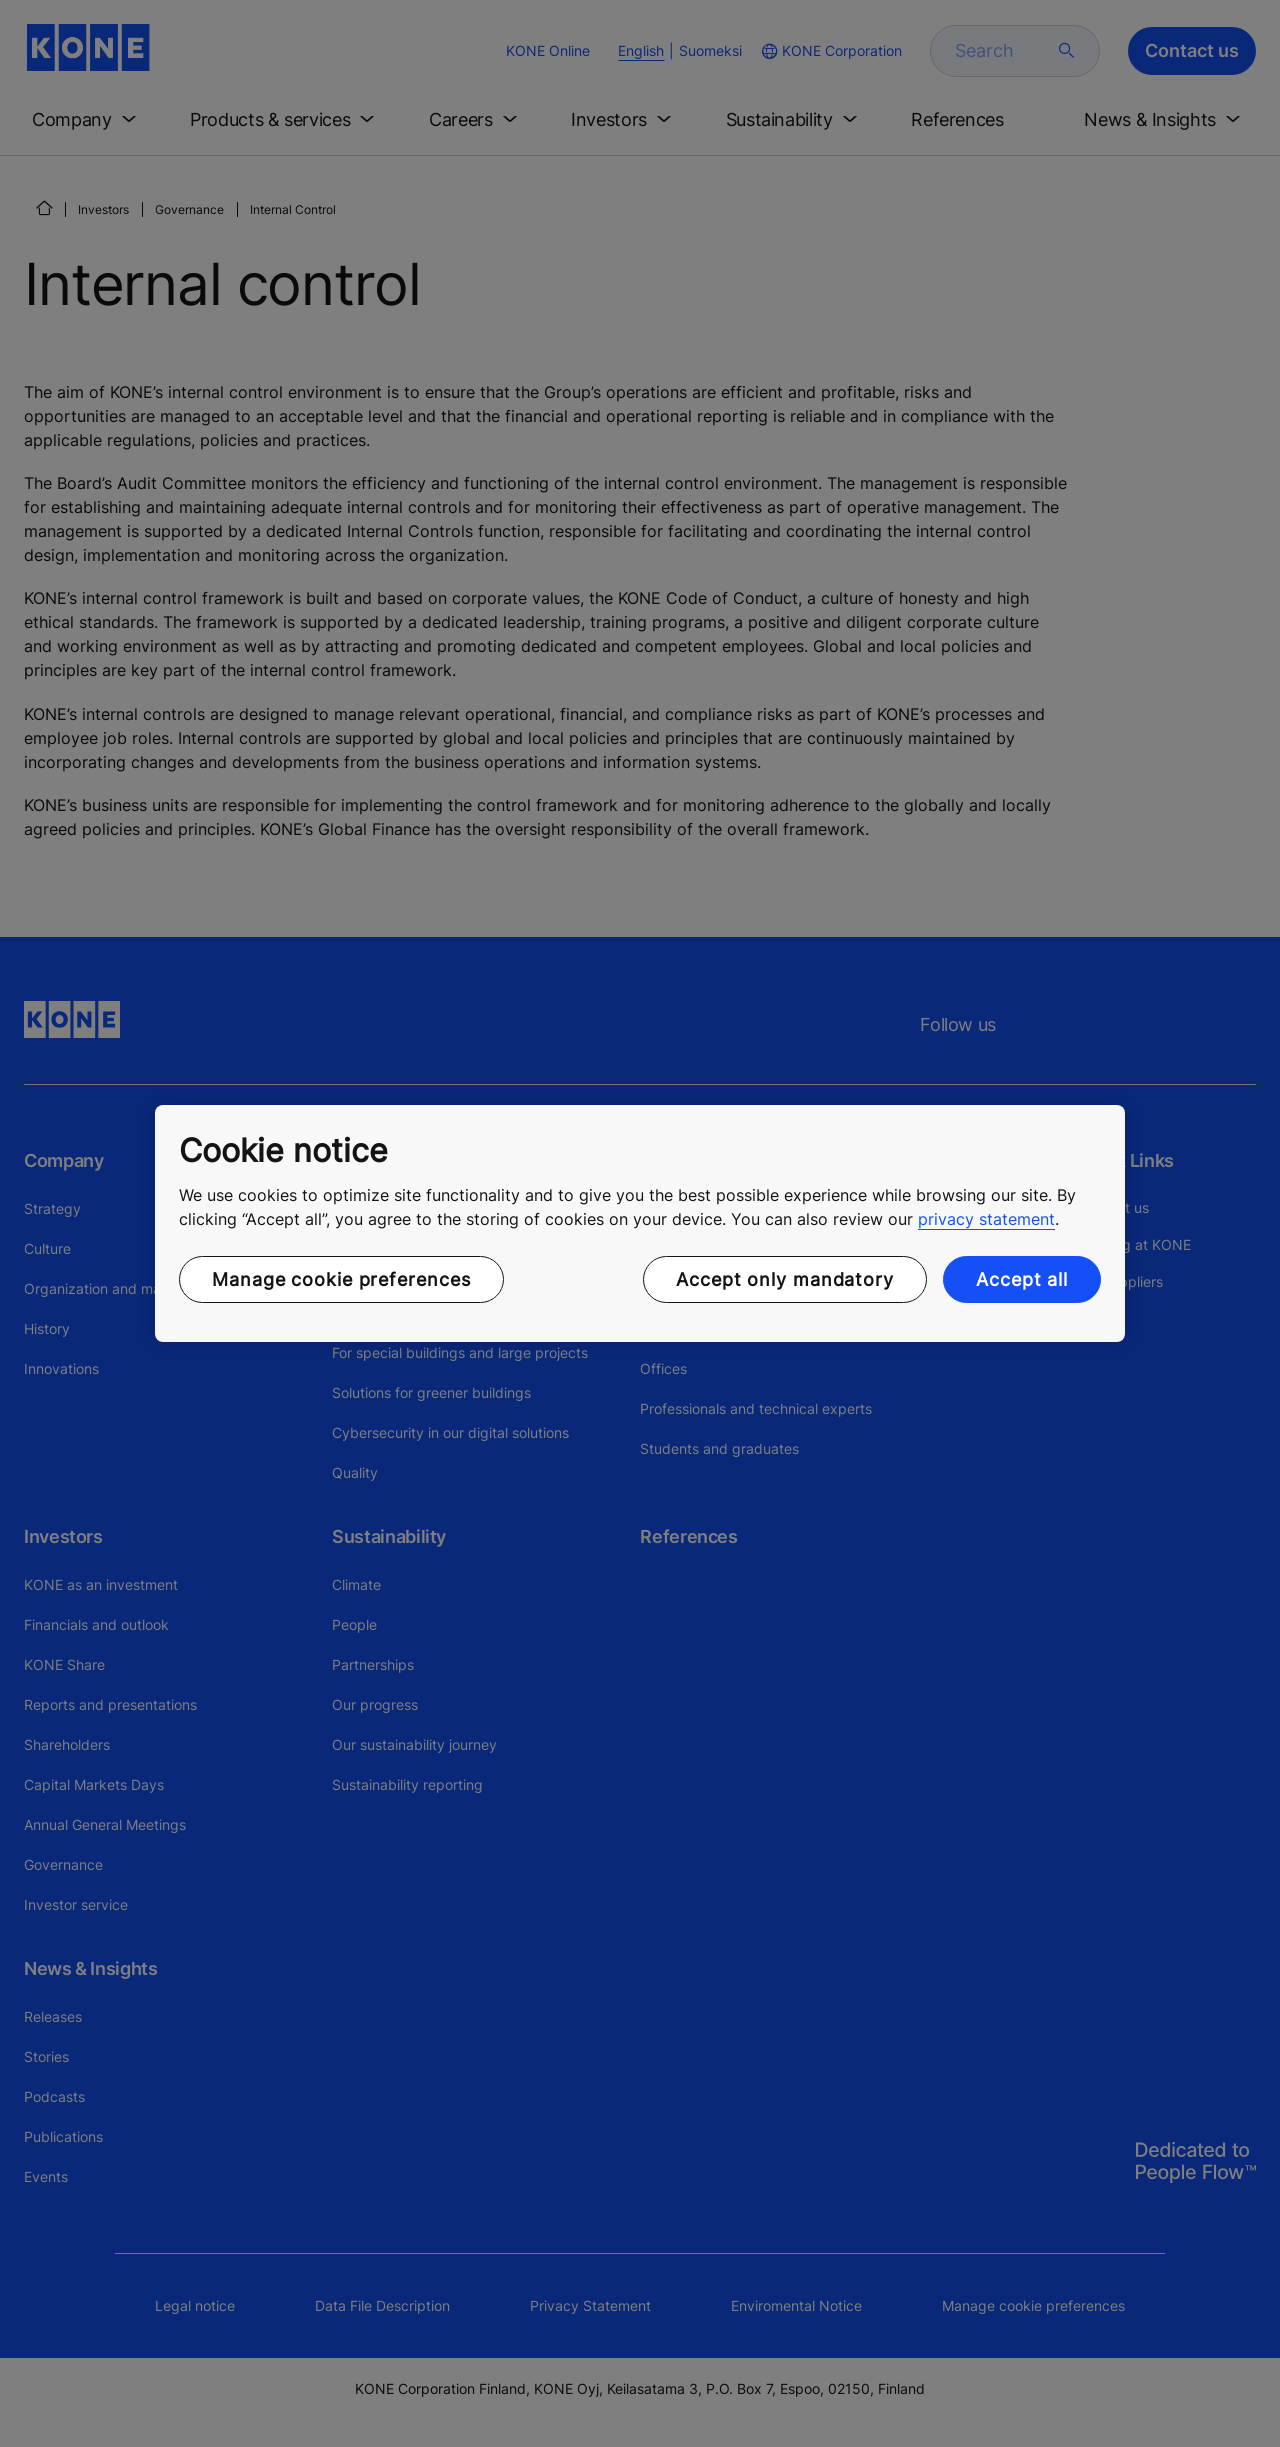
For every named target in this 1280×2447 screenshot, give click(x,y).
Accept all (1022, 1279)
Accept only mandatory (785, 1279)
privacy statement (986, 1219)
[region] (640, 1224)
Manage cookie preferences (341, 1279)
